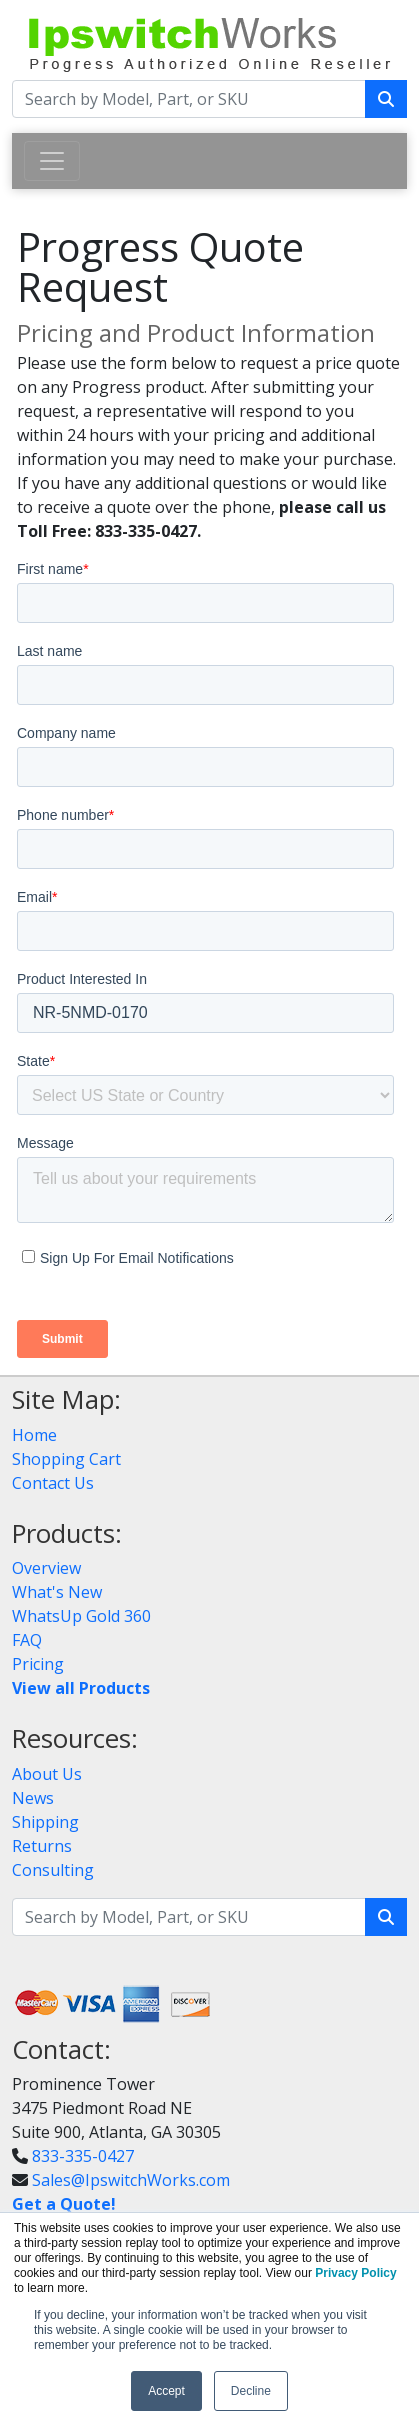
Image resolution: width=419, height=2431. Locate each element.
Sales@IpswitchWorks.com (131, 2180)
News (33, 1798)
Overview (46, 1568)
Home (34, 1435)
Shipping (45, 1822)
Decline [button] (251, 2391)
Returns (42, 1846)
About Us (47, 1774)
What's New (57, 1592)
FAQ (27, 1640)
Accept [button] (166, 2391)
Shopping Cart (66, 1459)
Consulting (53, 1870)
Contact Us (53, 1483)
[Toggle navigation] (52, 161)
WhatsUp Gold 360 (81, 1616)
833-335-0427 (83, 2156)
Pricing (38, 1664)
